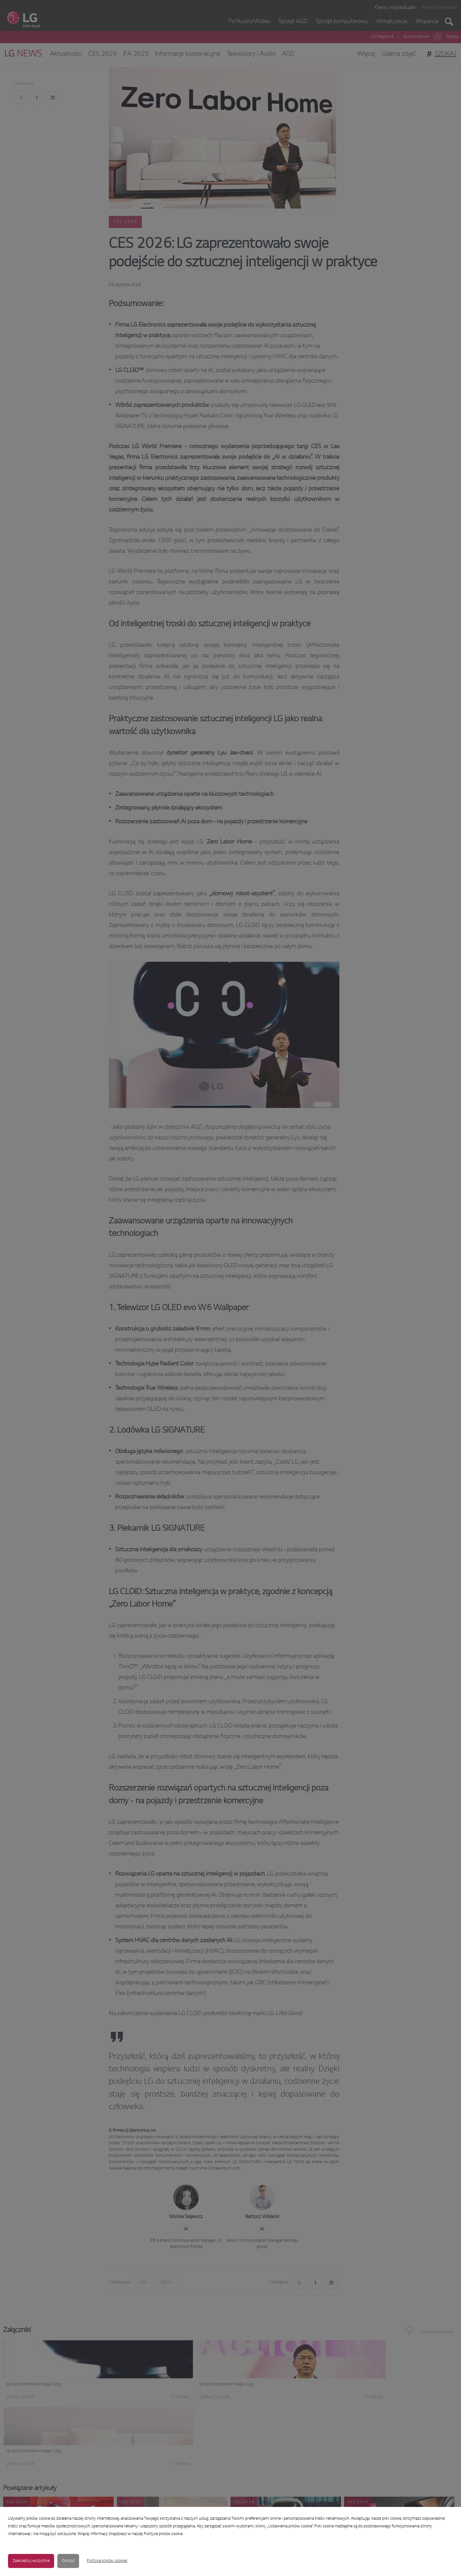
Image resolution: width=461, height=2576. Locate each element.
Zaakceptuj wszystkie (31, 2561)
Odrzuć (68, 2561)
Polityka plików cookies (107, 2561)
